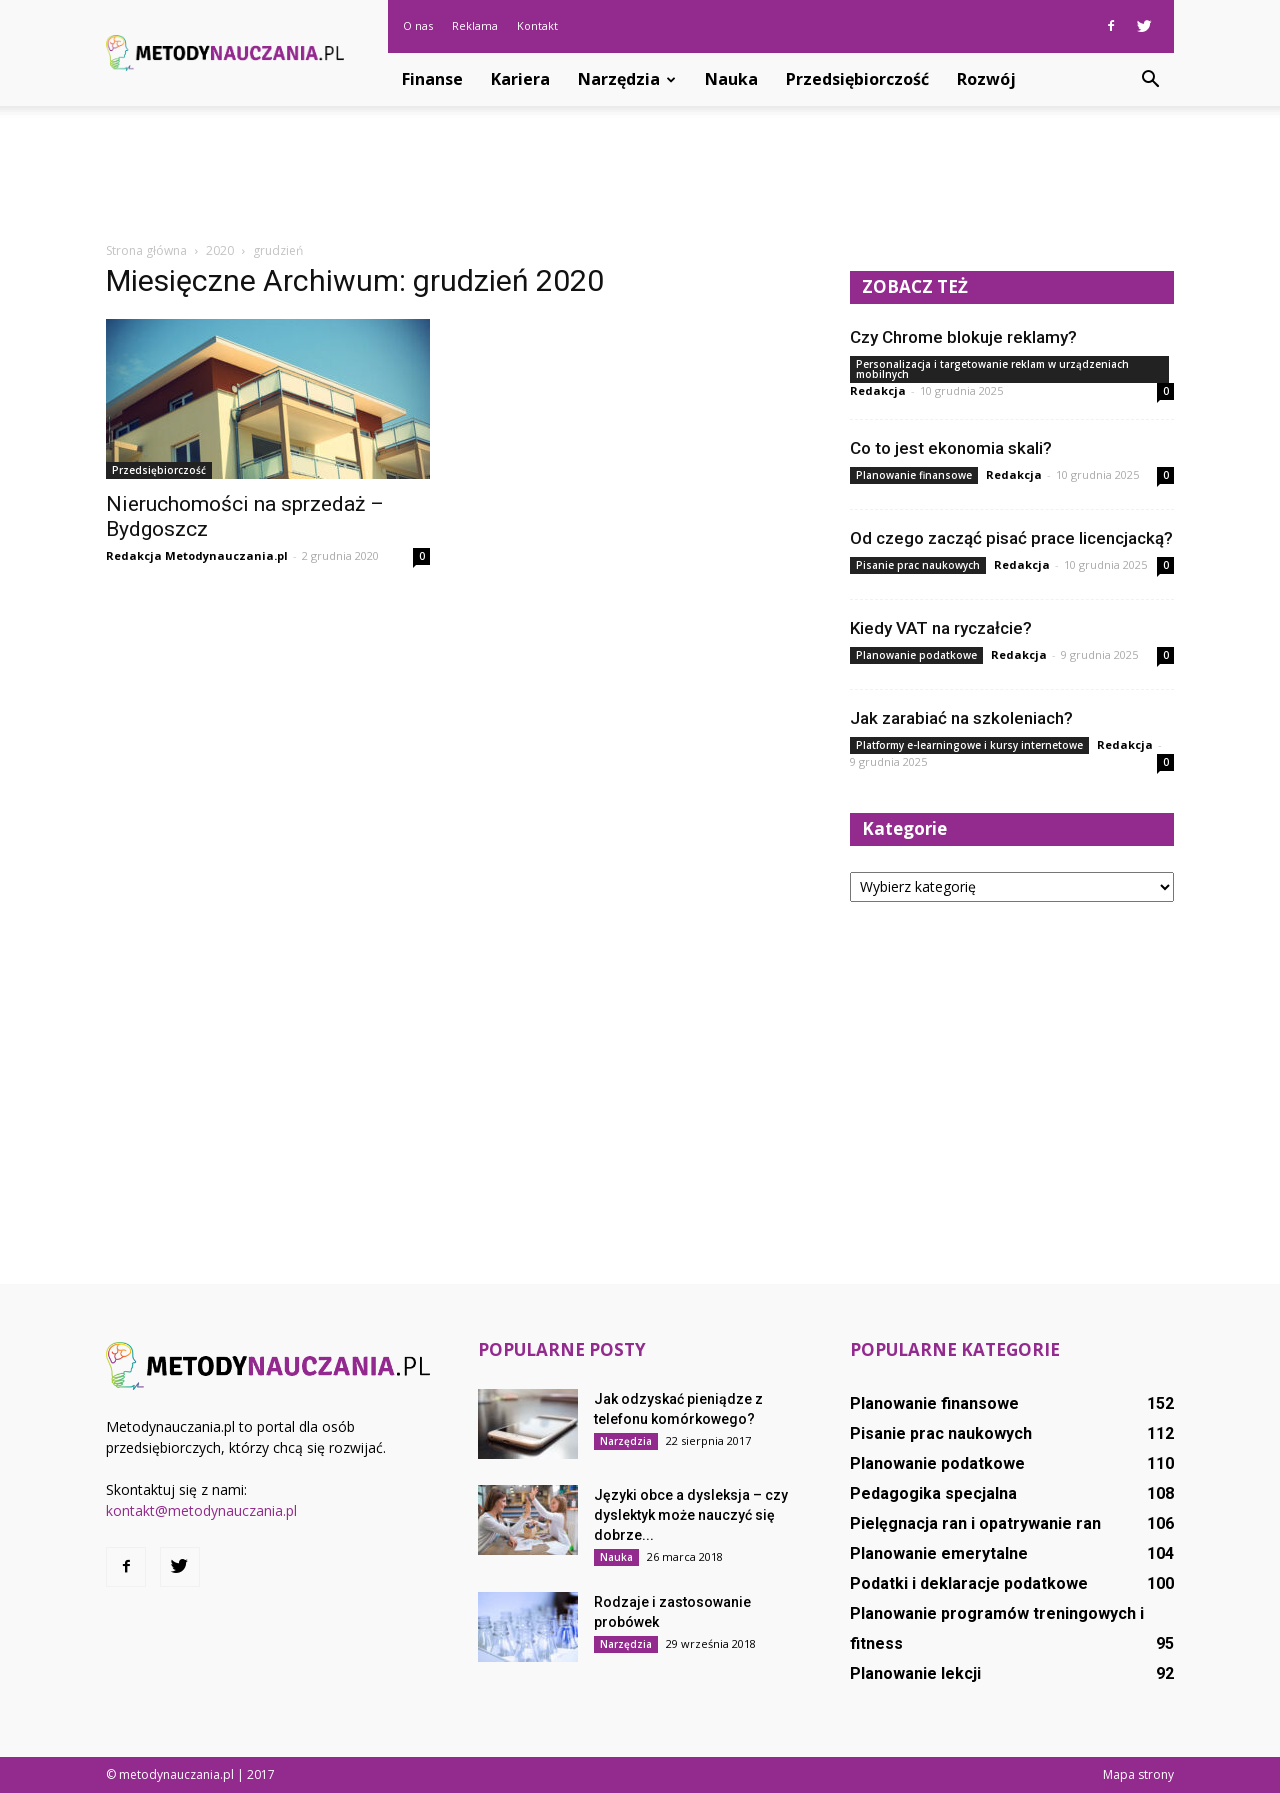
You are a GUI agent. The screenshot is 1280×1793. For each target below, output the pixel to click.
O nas (418, 25)
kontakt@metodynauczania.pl (201, 1510)
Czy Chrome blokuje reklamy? (963, 337)
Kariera (520, 79)
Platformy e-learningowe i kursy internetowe (969, 745)
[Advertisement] (640, 175)
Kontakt (537, 25)
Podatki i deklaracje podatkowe (969, 1583)
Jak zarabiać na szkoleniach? (961, 718)
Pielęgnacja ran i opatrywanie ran (975, 1523)
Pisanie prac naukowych (918, 565)
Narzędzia (627, 79)
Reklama (475, 25)
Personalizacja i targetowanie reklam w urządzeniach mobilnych (992, 369)
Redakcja (878, 390)
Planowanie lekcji (915, 1673)
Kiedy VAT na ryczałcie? (941, 628)
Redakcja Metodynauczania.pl (197, 555)
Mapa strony (1138, 1774)
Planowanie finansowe (914, 475)
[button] (1150, 80)
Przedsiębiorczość (857, 79)
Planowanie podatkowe (916, 655)
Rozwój (986, 79)
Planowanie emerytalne (939, 1553)
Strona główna (146, 250)
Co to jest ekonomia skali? (951, 448)
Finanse (432, 79)
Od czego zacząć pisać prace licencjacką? (1011, 538)
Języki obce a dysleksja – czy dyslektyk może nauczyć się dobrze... (691, 1515)
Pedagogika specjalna (933, 1493)
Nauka (731, 79)
